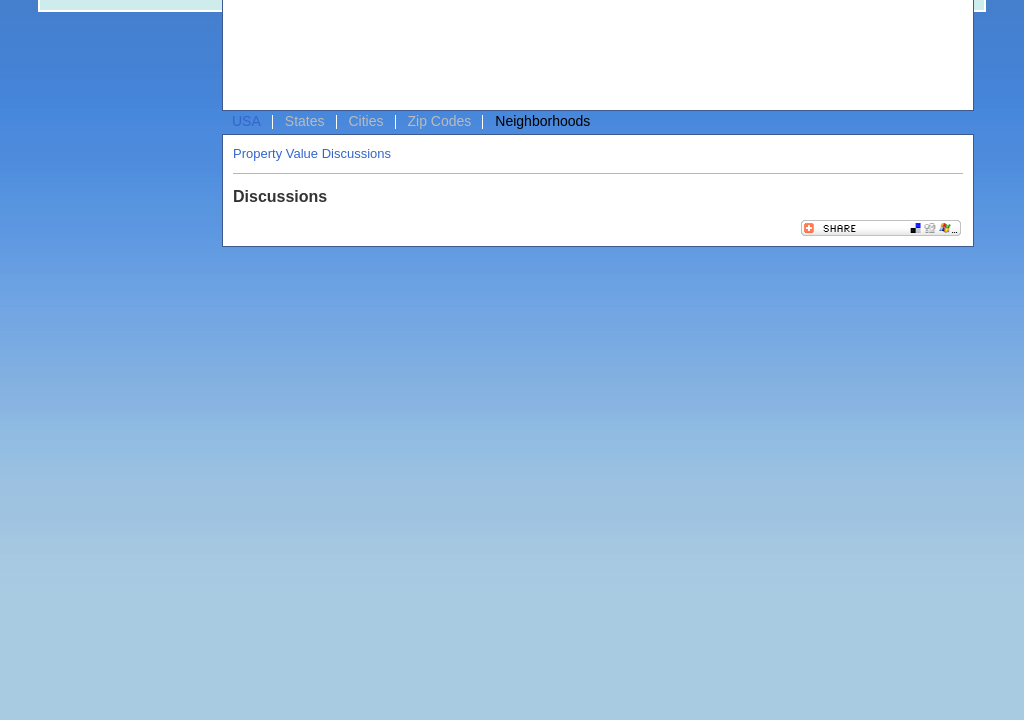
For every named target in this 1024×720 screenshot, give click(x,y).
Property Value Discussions (312, 153)
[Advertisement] (593, 56)
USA (246, 121)
